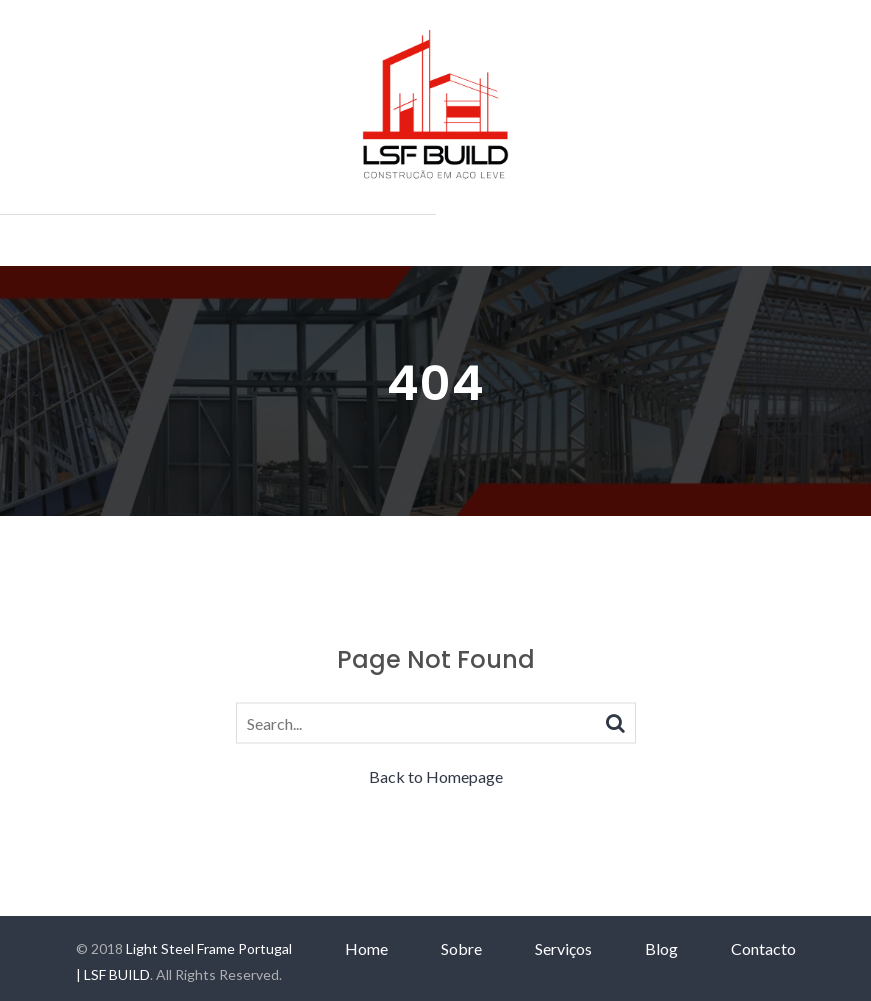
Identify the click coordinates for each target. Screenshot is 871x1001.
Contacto (763, 948)
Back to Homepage (436, 776)
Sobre (461, 948)
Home (366, 948)
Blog (661, 948)
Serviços (563, 948)
